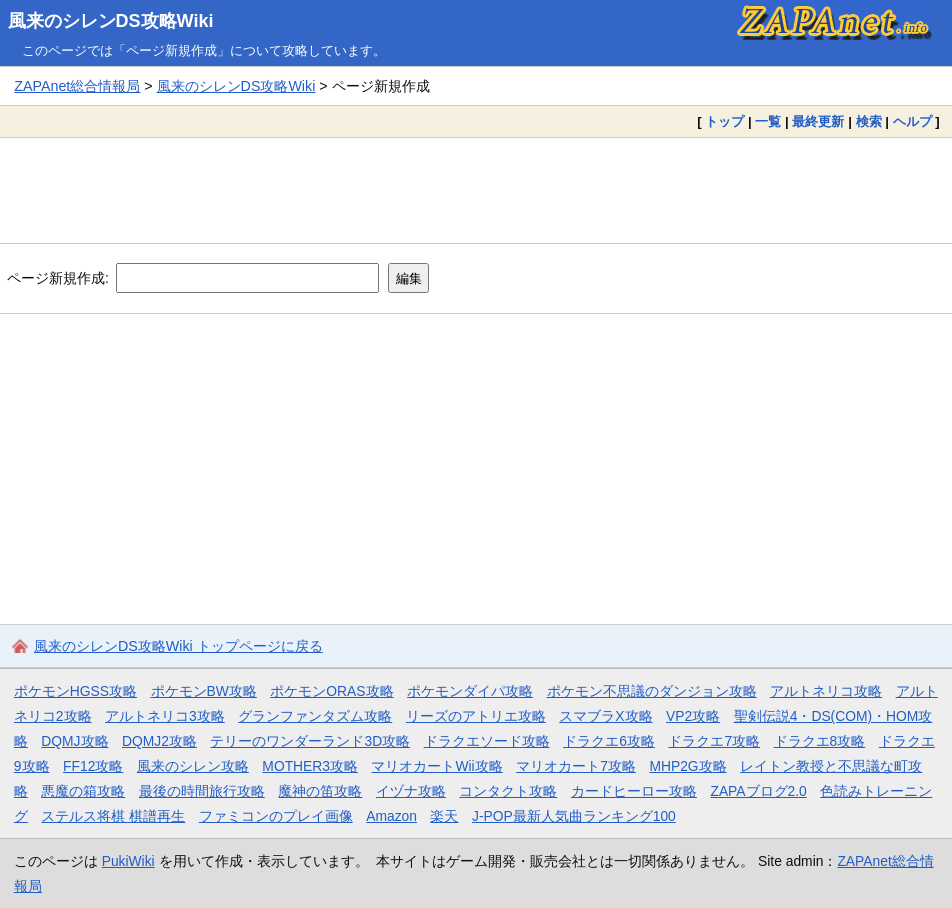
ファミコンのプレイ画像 (276, 816)
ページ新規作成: (58, 278)
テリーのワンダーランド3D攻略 (310, 741)
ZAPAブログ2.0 (758, 791)
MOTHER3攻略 (310, 766)
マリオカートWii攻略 (436, 766)
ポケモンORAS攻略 (331, 691)
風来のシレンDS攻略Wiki (111, 21)
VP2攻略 (693, 716)
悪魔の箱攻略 (83, 791)
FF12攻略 (93, 766)
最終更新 (818, 121)
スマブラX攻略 (605, 716)
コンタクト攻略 (508, 791)
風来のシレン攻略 (193, 766)
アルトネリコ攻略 (826, 691)
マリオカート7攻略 (576, 766)
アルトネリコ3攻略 (165, 716)
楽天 (444, 816)
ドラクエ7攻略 (714, 741)
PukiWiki (128, 861)
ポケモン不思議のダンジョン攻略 (652, 691)
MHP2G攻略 (687, 766)
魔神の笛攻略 (320, 791)
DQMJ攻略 (74, 741)
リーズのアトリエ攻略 (476, 716)
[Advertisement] (476, 190)
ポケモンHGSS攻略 (75, 691)
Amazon (391, 816)
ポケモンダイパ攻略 (470, 691)
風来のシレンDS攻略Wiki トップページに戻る (178, 646)
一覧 (768, 121)
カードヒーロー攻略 (634, 791)
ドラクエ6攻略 (609, 741)
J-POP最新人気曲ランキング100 (574, 816)
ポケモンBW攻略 (204, 691)
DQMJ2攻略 (159, 741)
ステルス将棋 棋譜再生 (113, 816)
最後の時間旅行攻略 (202, 791)
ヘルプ (912, 121)
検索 (869, 121)
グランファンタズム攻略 (315, 716)
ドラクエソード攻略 (487, 741)
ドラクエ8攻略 (820, 741)
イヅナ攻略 (411, 791)
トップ (724, 121)
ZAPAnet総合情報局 (77, 86)
